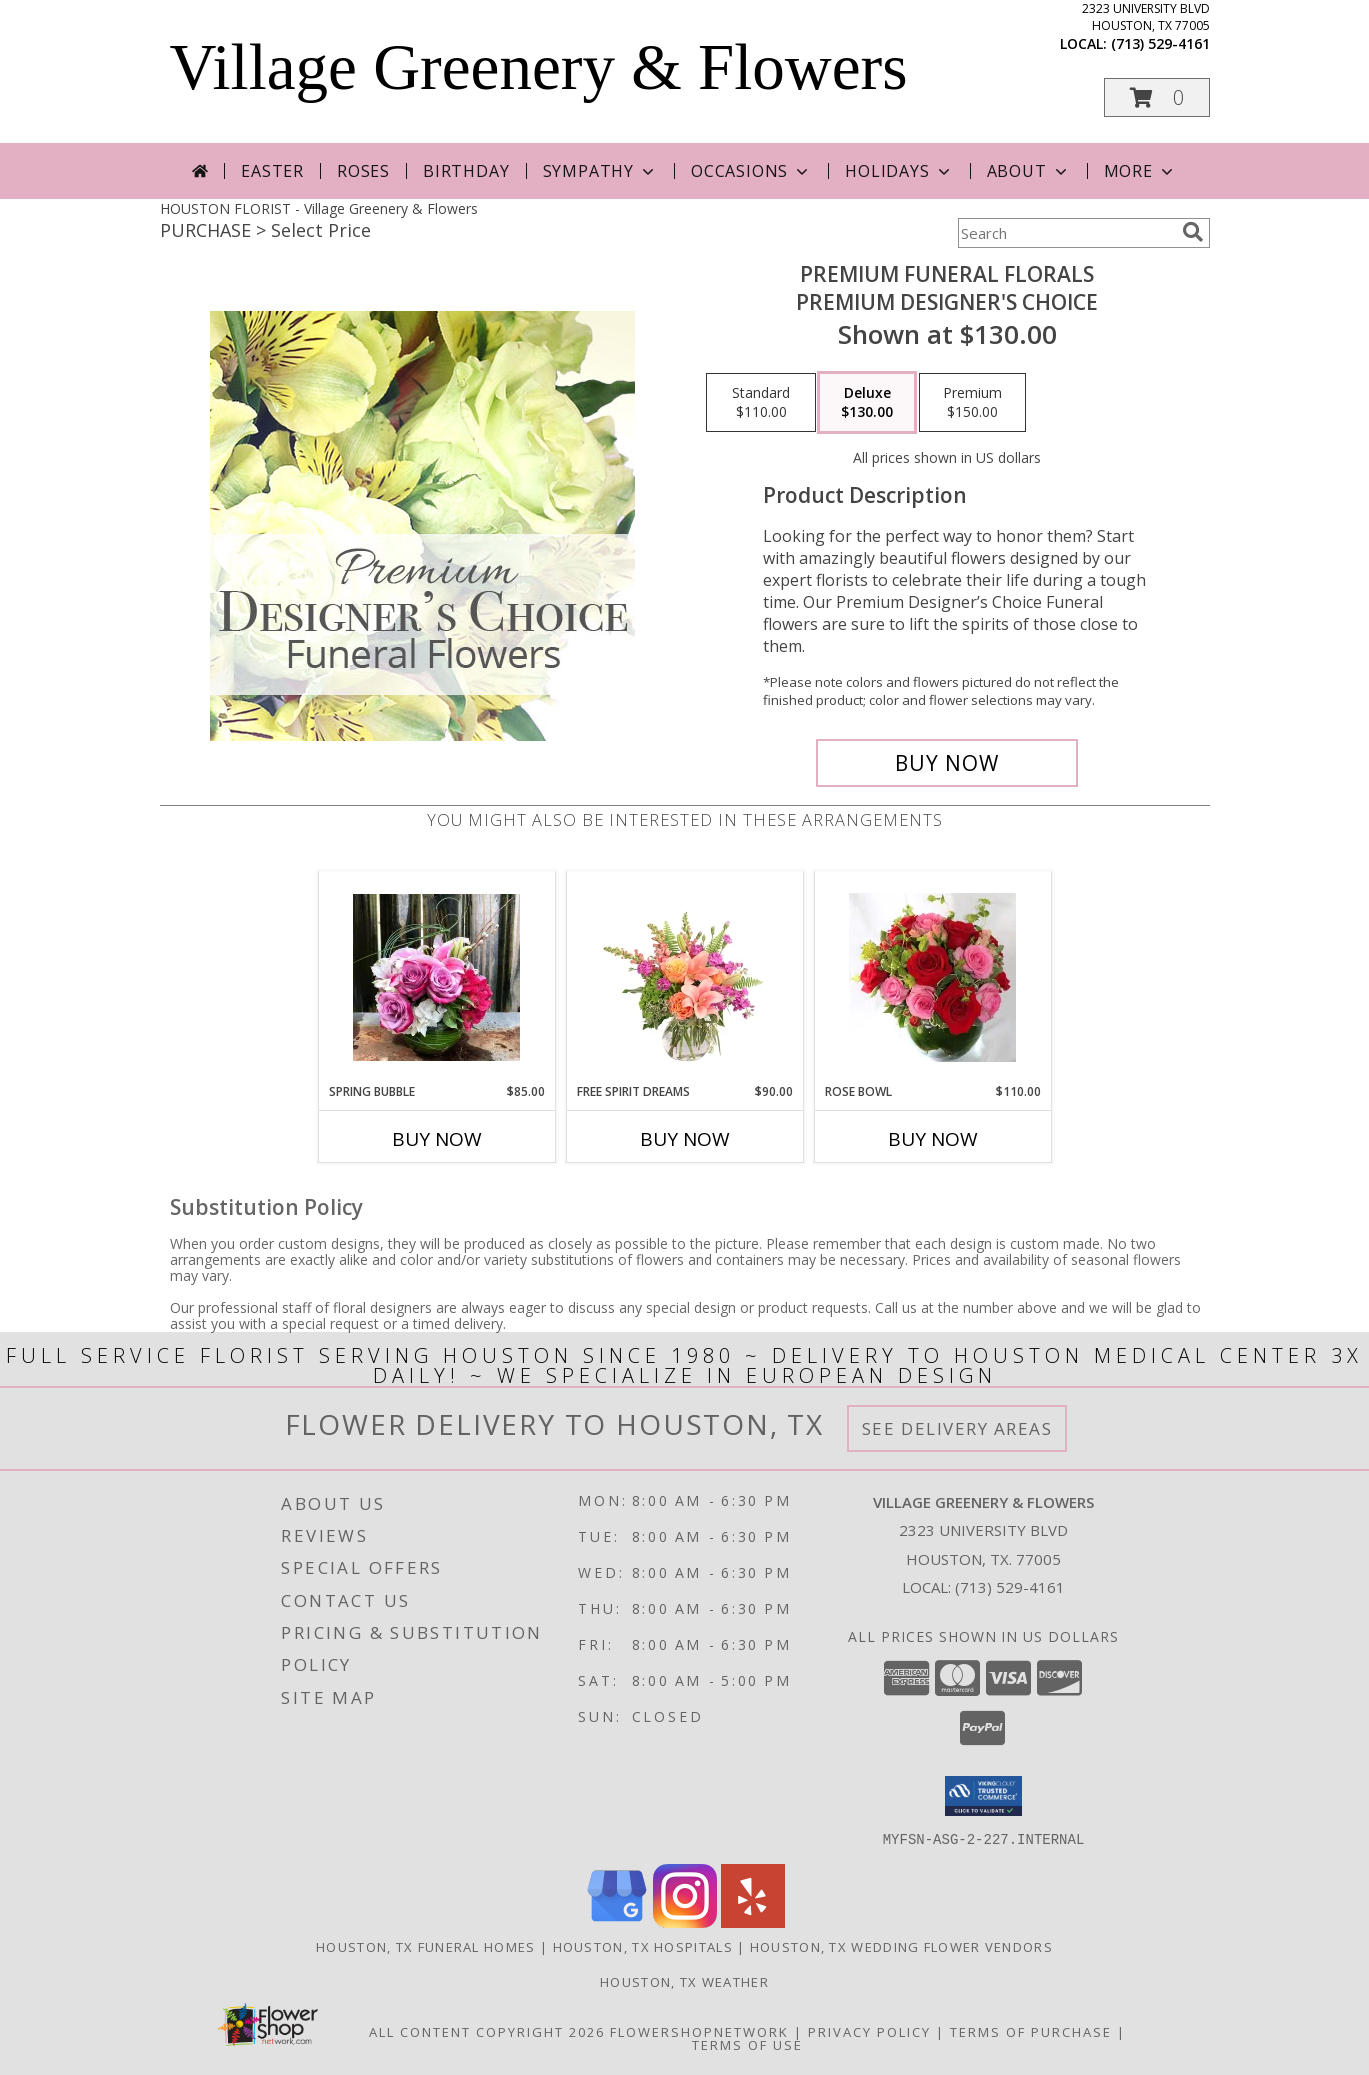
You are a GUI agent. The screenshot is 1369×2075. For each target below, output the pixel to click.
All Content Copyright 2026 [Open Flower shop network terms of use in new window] (487, 2031)
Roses (363, 171)
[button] (1157, 97)
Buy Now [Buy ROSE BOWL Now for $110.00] (933, 1139)
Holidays (899, 171)
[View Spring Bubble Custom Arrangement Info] (436, 977)
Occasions (751, 171)
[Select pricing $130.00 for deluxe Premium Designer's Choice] (867, 403)
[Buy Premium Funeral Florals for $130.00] (947, 763)
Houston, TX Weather (684, 1981)
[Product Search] (1066, 233)
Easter (272, 171)
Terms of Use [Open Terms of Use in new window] (747, 2044)
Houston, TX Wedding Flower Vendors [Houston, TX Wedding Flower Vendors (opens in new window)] (901, 1946)
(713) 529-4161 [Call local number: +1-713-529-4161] (1160, 43)
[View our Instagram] (685, 1921)
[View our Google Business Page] (617, 1921)
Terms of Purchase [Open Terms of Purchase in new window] (1031, 2031)
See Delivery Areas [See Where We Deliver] (957, 1428)
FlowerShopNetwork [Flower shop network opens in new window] (699, 2031)
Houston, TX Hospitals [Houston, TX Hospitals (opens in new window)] (643, 1946)
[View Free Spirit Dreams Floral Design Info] (684, 977)
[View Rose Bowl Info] (932, 977)
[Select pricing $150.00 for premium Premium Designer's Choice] (972, 403)
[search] (1193, 232)
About (1029, 171)
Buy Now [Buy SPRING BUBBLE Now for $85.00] (437, 1139)
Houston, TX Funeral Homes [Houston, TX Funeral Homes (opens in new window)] (426, 1946)
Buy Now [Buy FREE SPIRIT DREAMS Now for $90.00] (685, 1139)
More (1140, 171)
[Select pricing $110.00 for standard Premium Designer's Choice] (761, 403)
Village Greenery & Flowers (539, 67)
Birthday (466, 171)
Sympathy (600, 171)
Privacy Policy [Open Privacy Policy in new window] (869, 2031)
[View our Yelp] (753, 1921)
